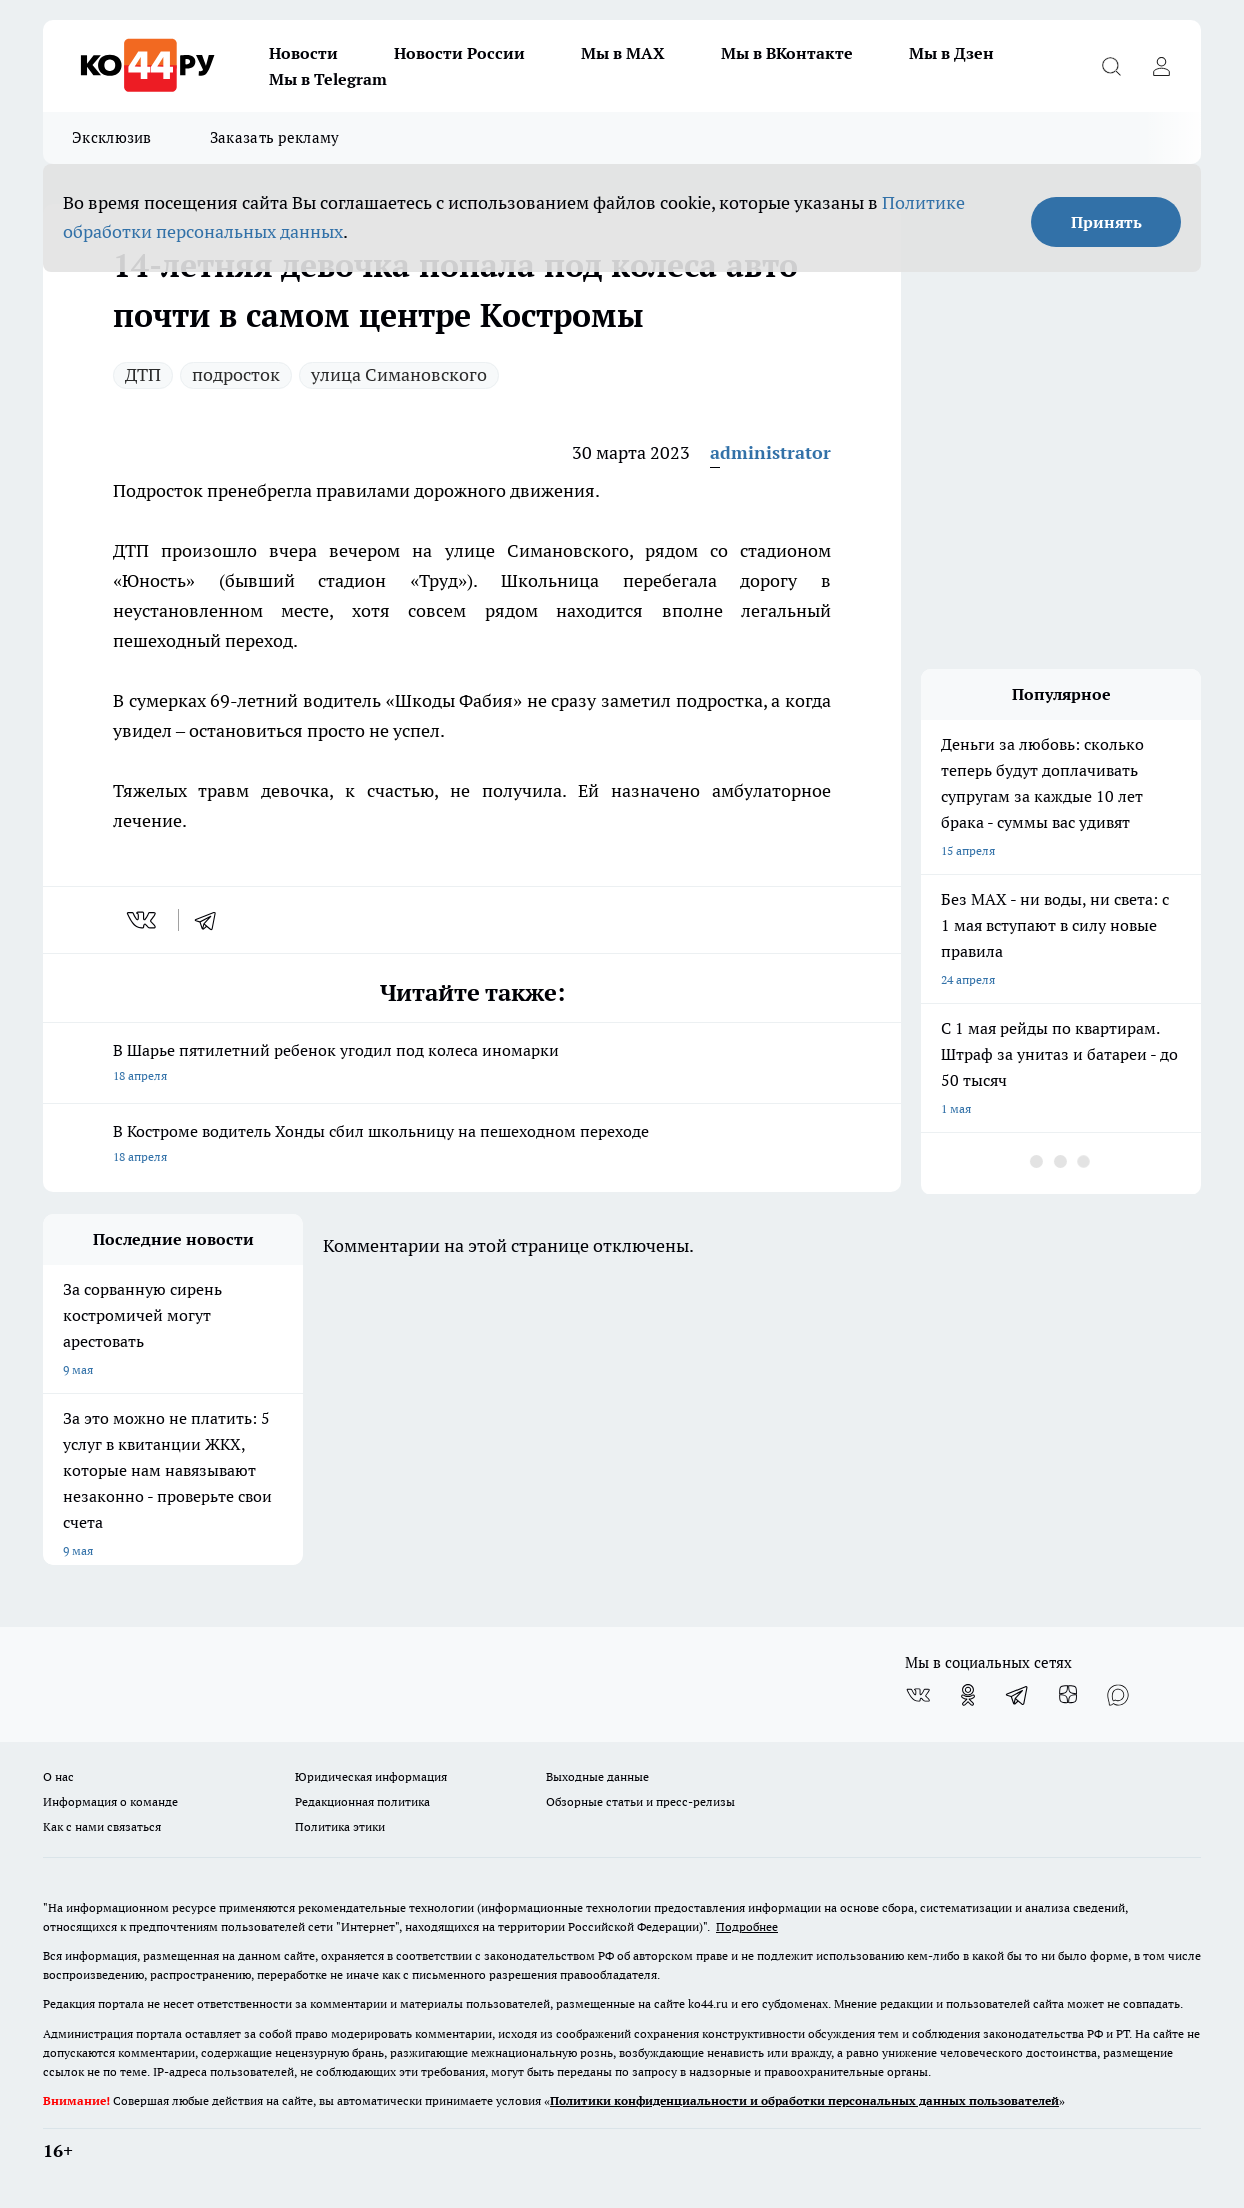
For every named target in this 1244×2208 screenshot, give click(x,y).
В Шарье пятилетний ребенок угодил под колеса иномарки (472, 1064)
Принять (1106, 222)
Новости (303, 53)
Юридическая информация (371, 1776)
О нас (58, 1776)
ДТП (143, 374)
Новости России (459, 53)
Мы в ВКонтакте (787, 53)
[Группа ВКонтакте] (918, 1695)
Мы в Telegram (328, 79)
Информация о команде (110, 1801)
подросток (236, 374)
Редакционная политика (362, 1801)
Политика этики (340, 1826)
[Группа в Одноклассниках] (968, 1695)
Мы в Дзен (951, 53)
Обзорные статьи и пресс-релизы (640, 1801)
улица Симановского (399, 374)
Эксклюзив (112, 137)
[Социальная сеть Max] (1118, 1695)
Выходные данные (597, 1776)
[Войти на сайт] (1161, 66)
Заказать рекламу (275, 137)
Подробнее (747, 1926)
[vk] (143, 920)
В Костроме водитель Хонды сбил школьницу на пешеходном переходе (472, 1145)
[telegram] (212, 920)
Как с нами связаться (102, 1826)
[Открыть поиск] (1111, 66)
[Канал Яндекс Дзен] (1068, 1695)
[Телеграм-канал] (1018, 1695)
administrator (770, 452)
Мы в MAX (623, 53)
